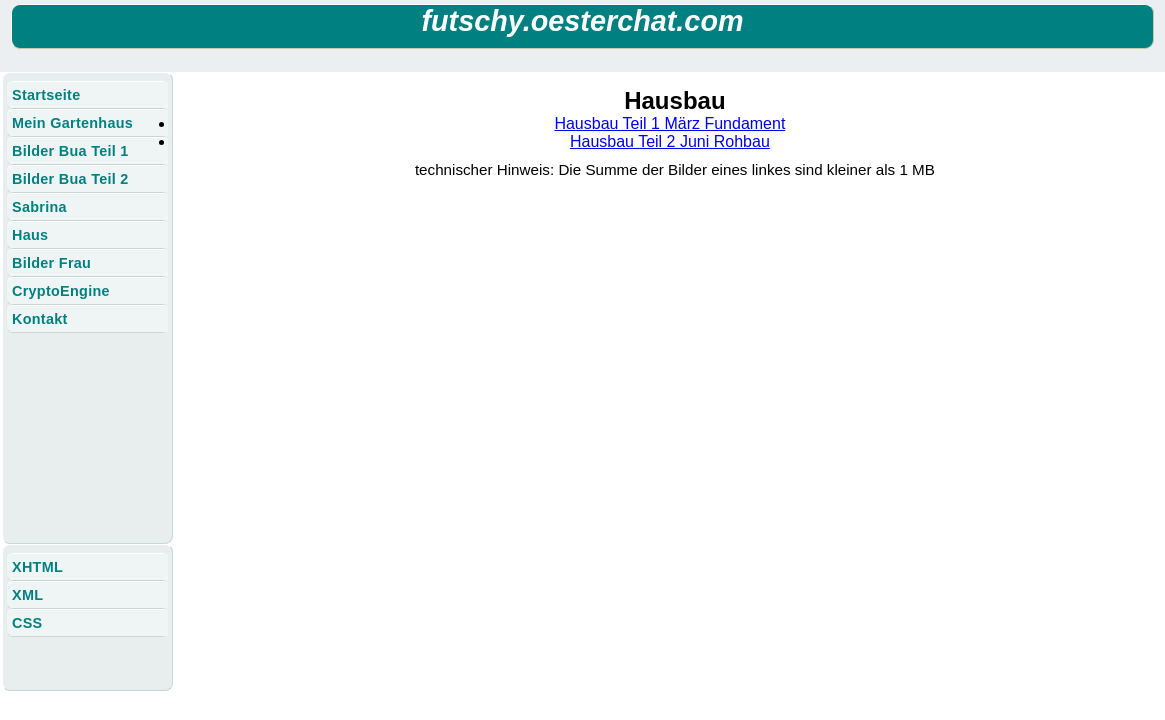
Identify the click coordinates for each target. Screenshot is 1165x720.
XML (27, 595)
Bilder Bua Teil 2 (70, 179)
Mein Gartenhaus (72, 123)
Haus (30, 235)
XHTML (37, 567)
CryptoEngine (61, 291)
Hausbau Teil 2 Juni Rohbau (670, 141)
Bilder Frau (51, 263)
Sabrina (39, 207)
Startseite (46, 95)
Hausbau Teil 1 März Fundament (669, 123)
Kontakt (40, 319)
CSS (27, 623)
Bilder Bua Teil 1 (70, 151)
